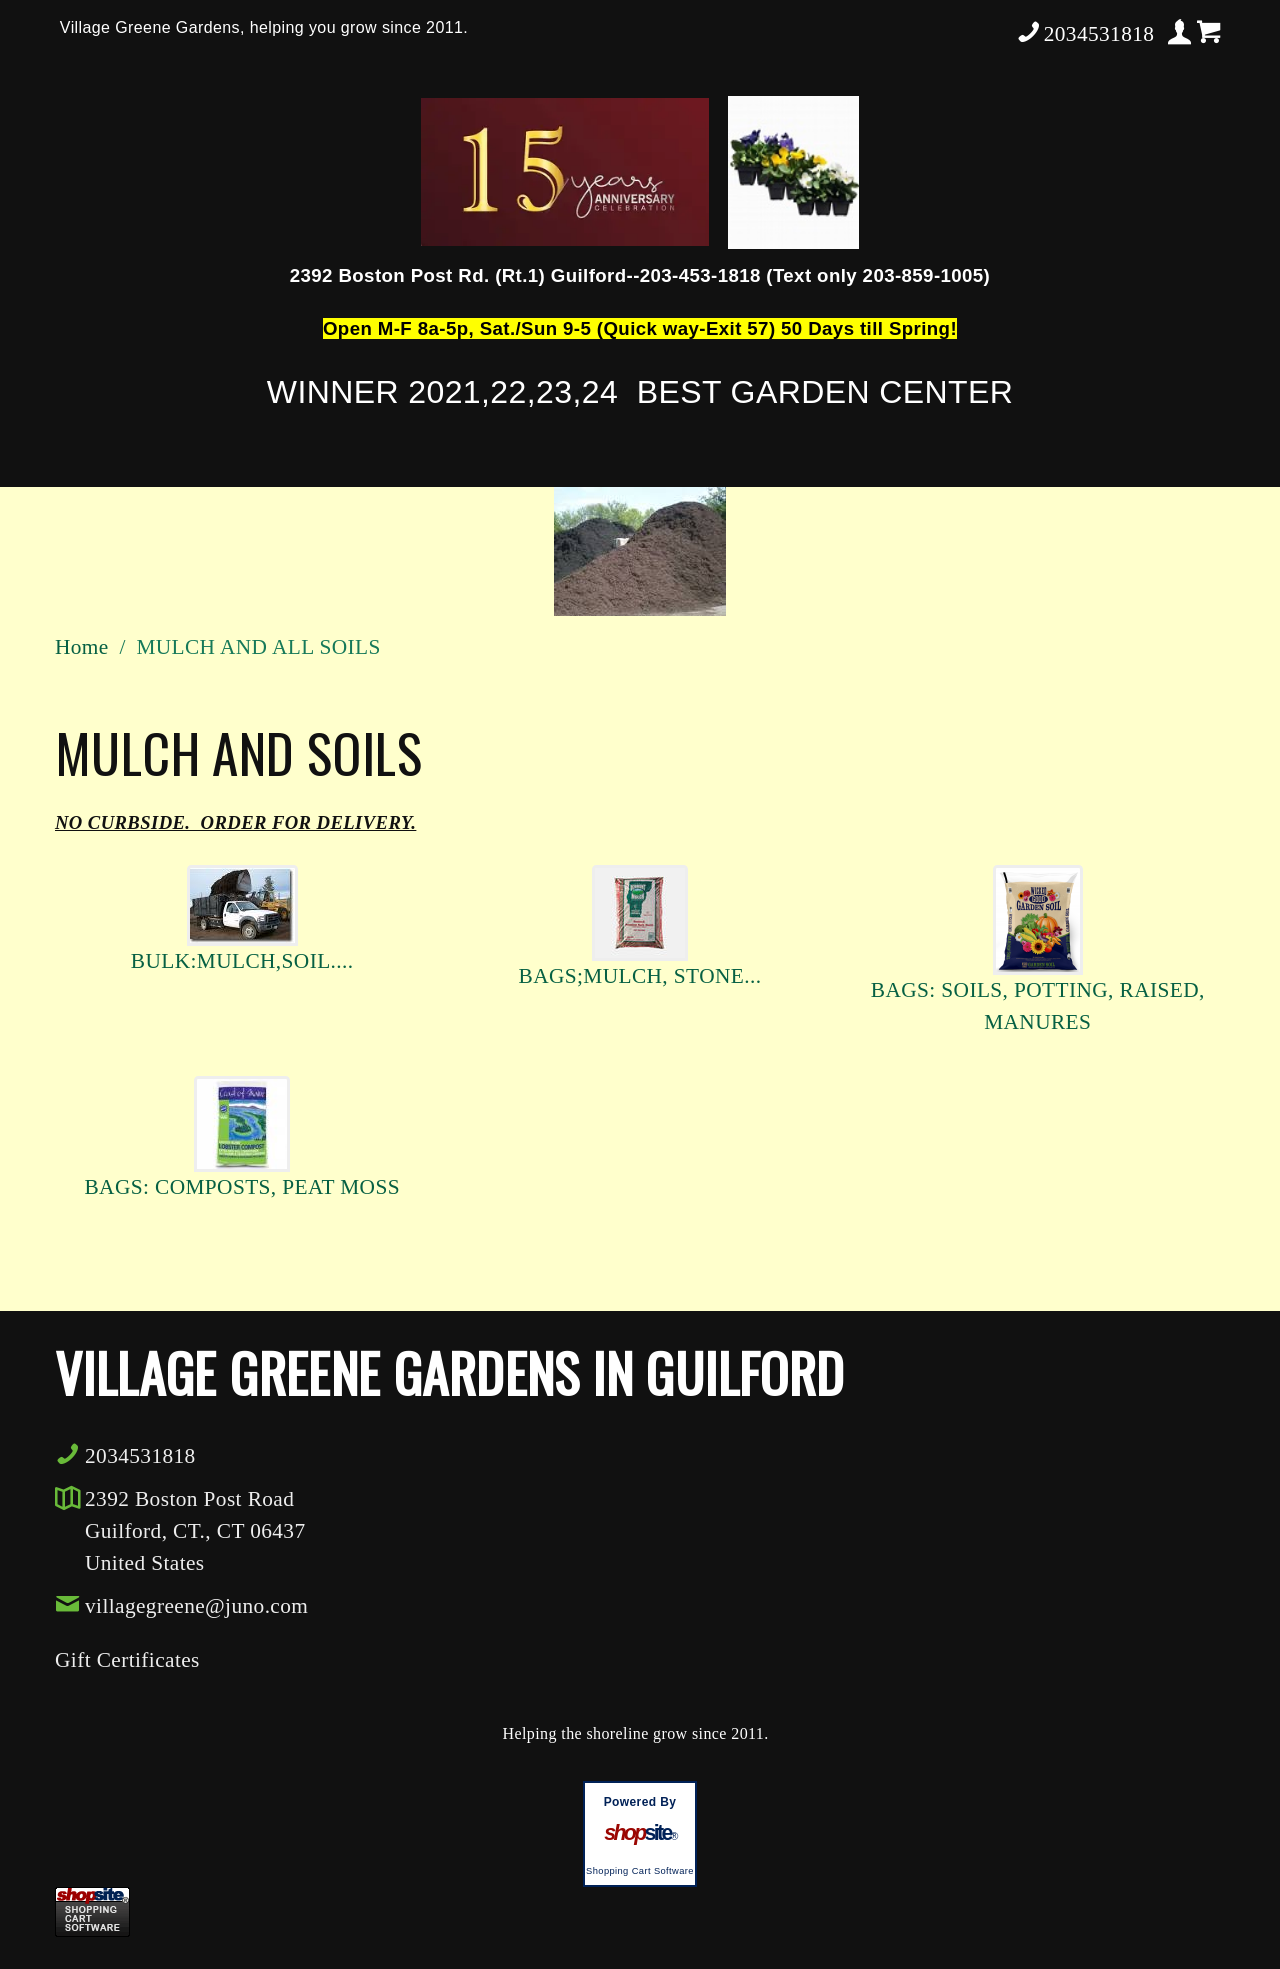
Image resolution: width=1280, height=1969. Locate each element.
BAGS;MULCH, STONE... (640, 976)
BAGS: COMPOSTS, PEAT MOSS (241, 1187)
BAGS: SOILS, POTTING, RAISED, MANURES (1038, 1006)
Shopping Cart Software (640, 1871)
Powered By (640, 1802)
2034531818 (1084, 32)
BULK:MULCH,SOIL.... (242, 961)
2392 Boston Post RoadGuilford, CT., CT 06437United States (195, 1531)
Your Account (1180, 32)
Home (82, 647)
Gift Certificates (127, 1660)
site (640, 1833)
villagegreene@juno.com (181, 1605)
